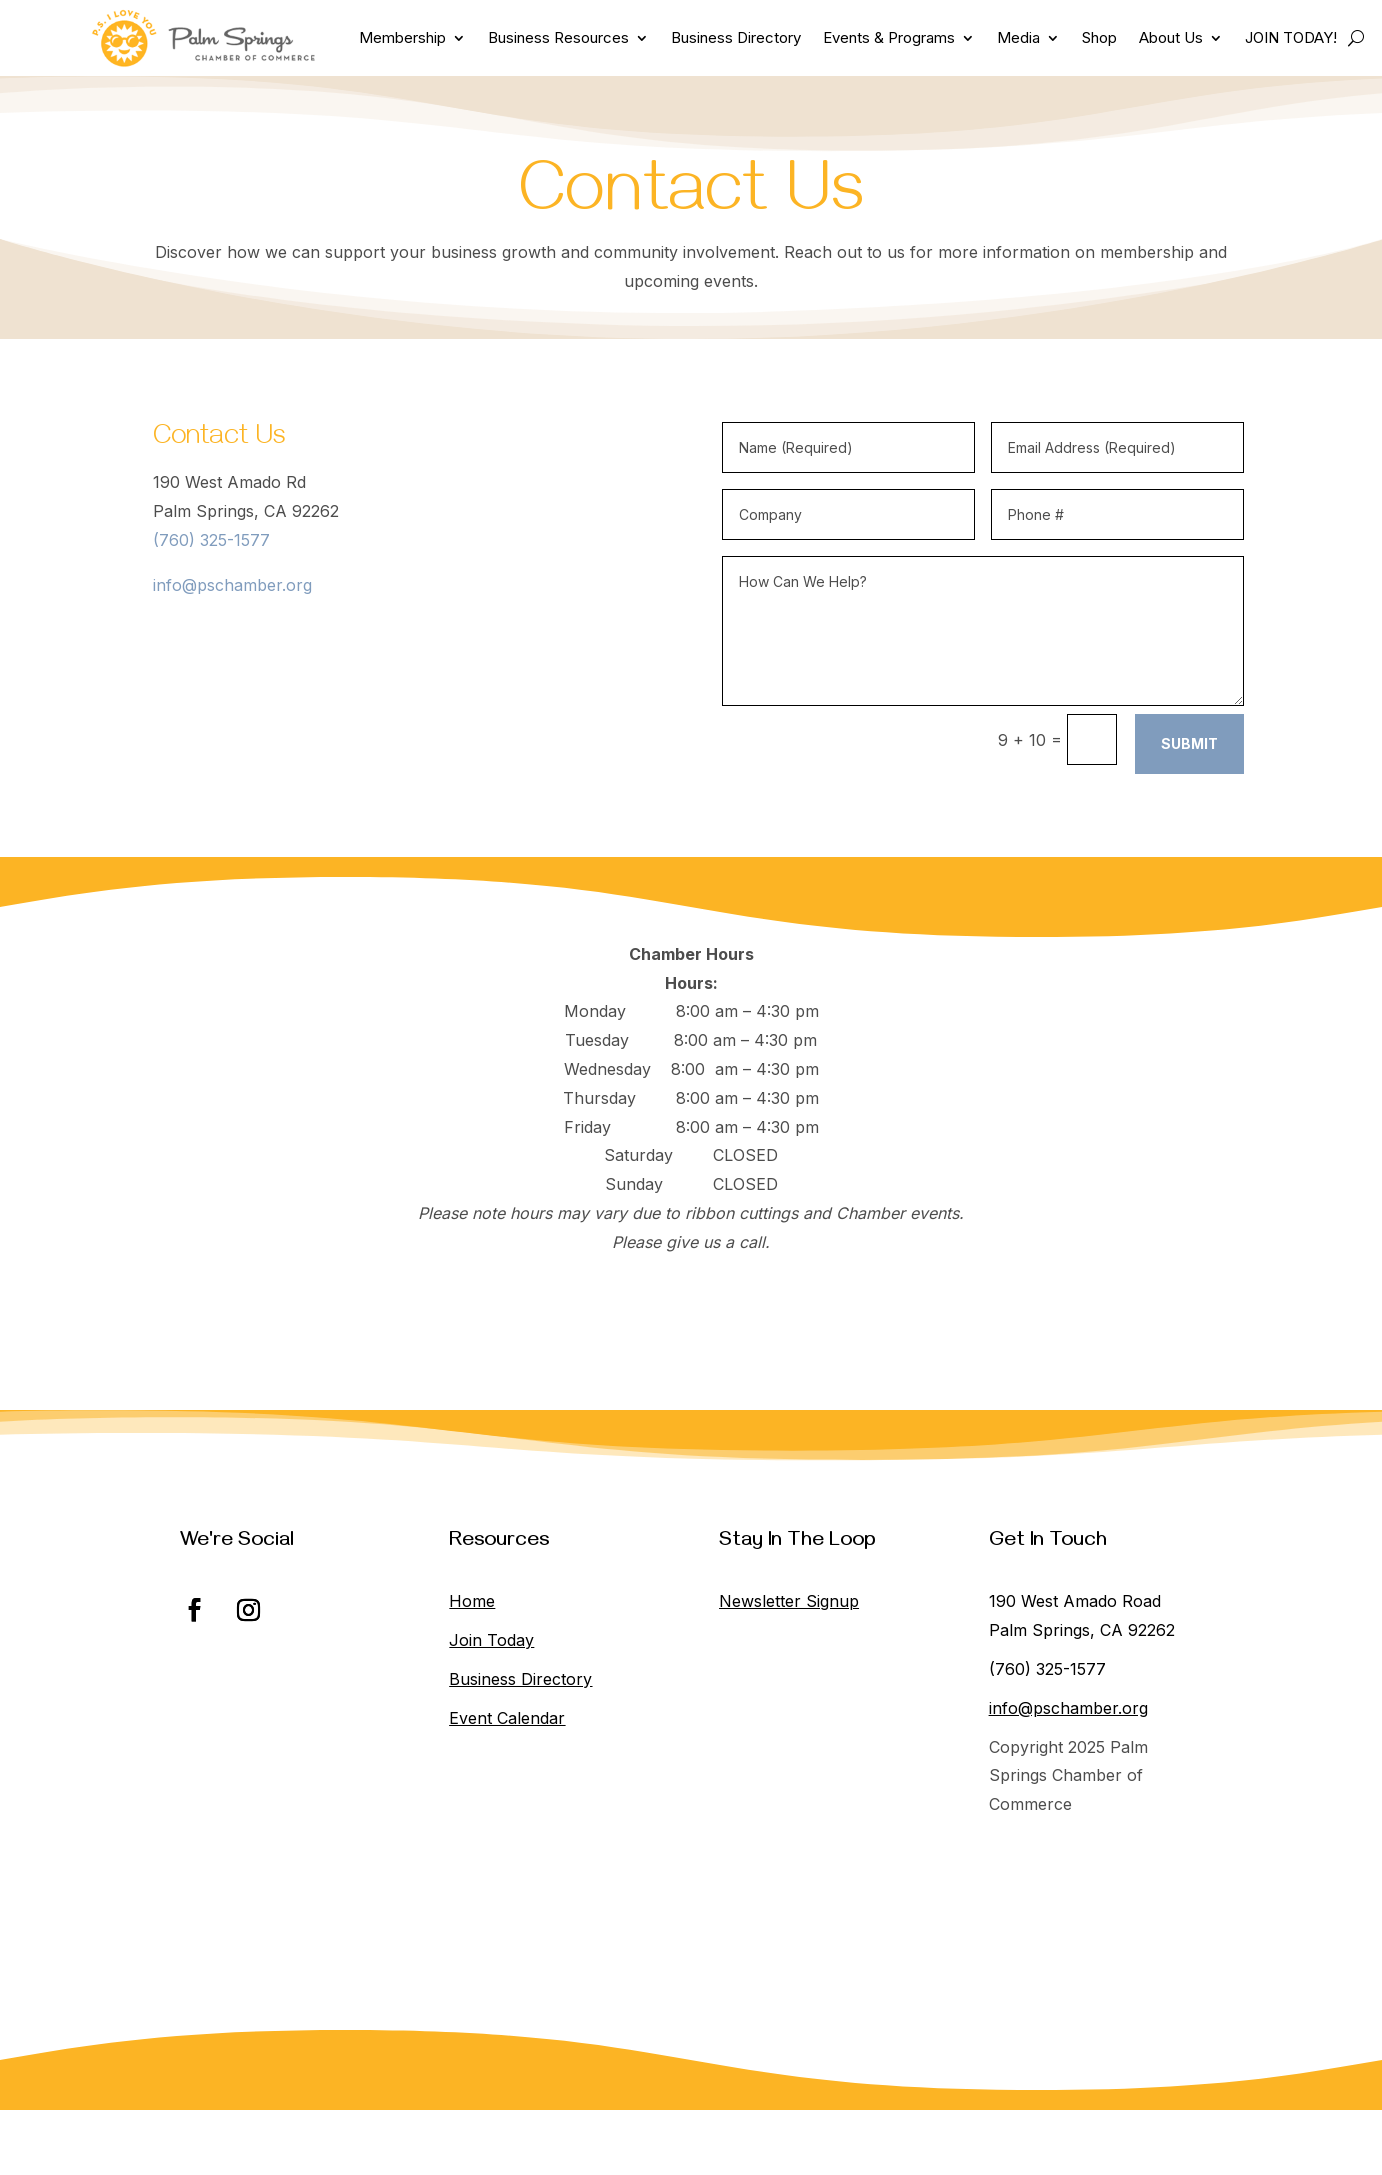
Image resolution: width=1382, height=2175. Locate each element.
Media (1018, 37)
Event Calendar (507, 1718)
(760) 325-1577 (211, 540)
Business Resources (558, 37)
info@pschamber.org (232, 585)
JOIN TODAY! (1291, 37)
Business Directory (736, 37)
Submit (1189, 743)
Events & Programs (889, 37)
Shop (1099, 37)
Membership (402, 37)
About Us (1171, 37)
